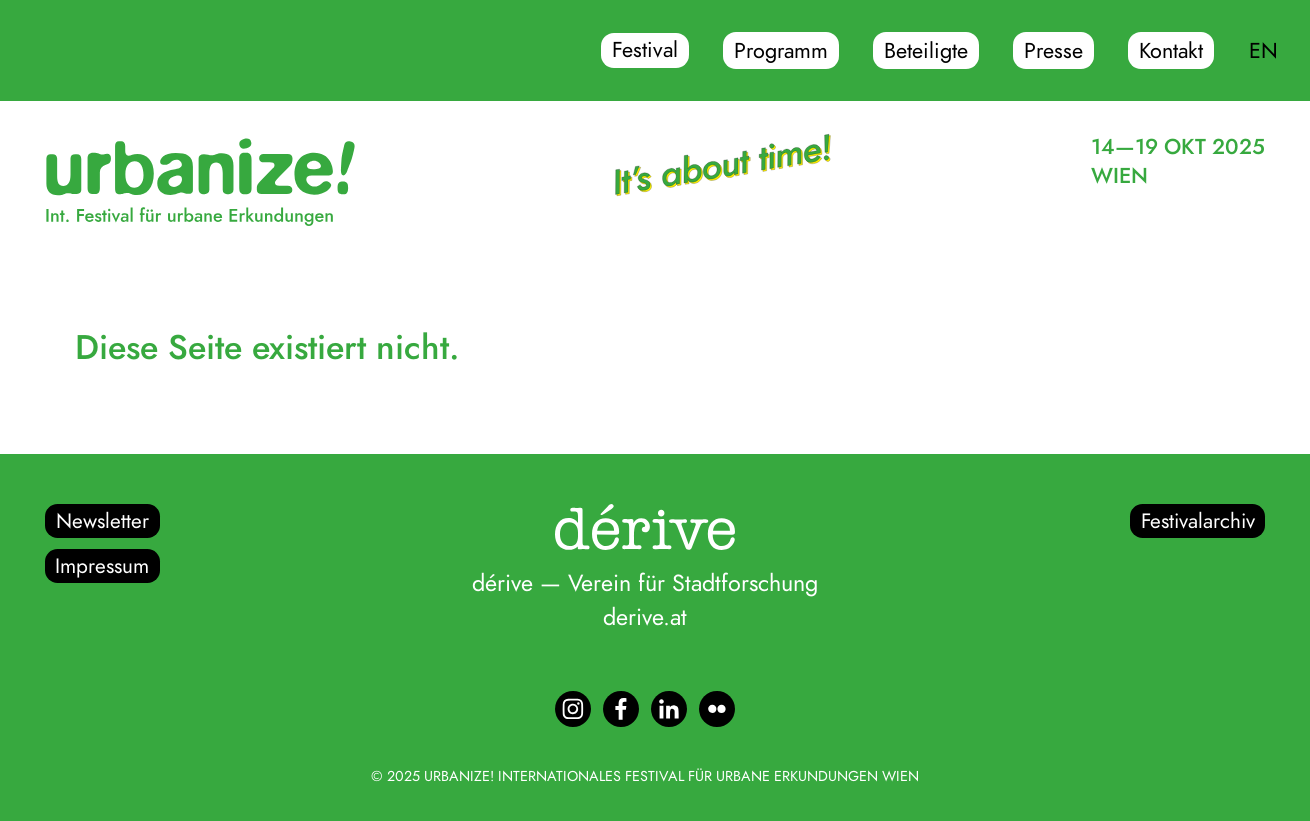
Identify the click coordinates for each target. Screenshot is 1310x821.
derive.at (645, 617)
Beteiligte (926, 51)
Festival (645, 51)
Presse (1053, 51)
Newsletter (102, 521)
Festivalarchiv (1198, 521)
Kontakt (1171, 51)
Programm (781, 51)
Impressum (102, 566)
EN (1263, 51)
